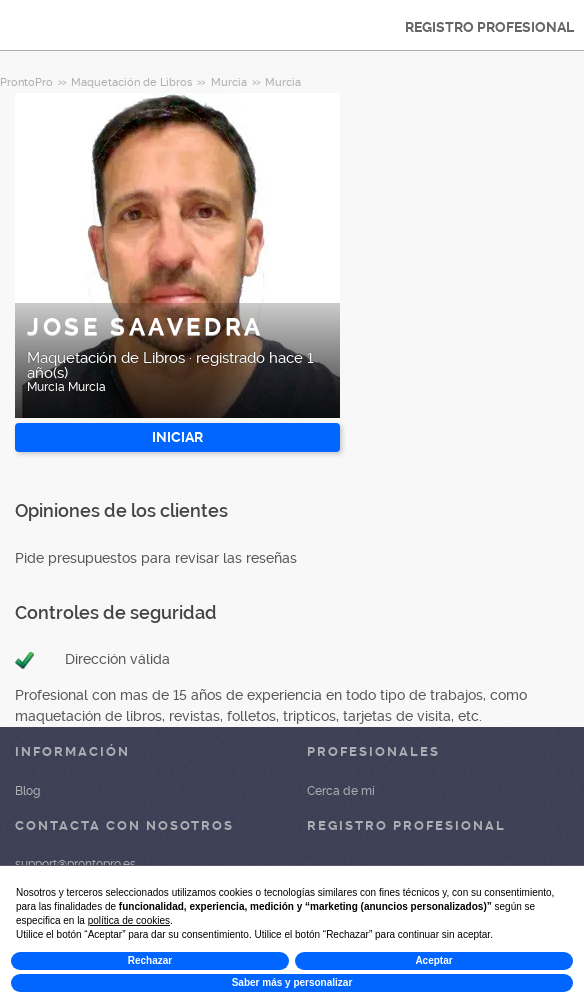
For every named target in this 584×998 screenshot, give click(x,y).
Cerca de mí (341, 791)
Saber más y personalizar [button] (292, 982)
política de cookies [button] (129, 920)
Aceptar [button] (433, 960)
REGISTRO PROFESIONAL (489, 27)
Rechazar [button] (150, 960)
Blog (27, 791)
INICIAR (177, 437)
